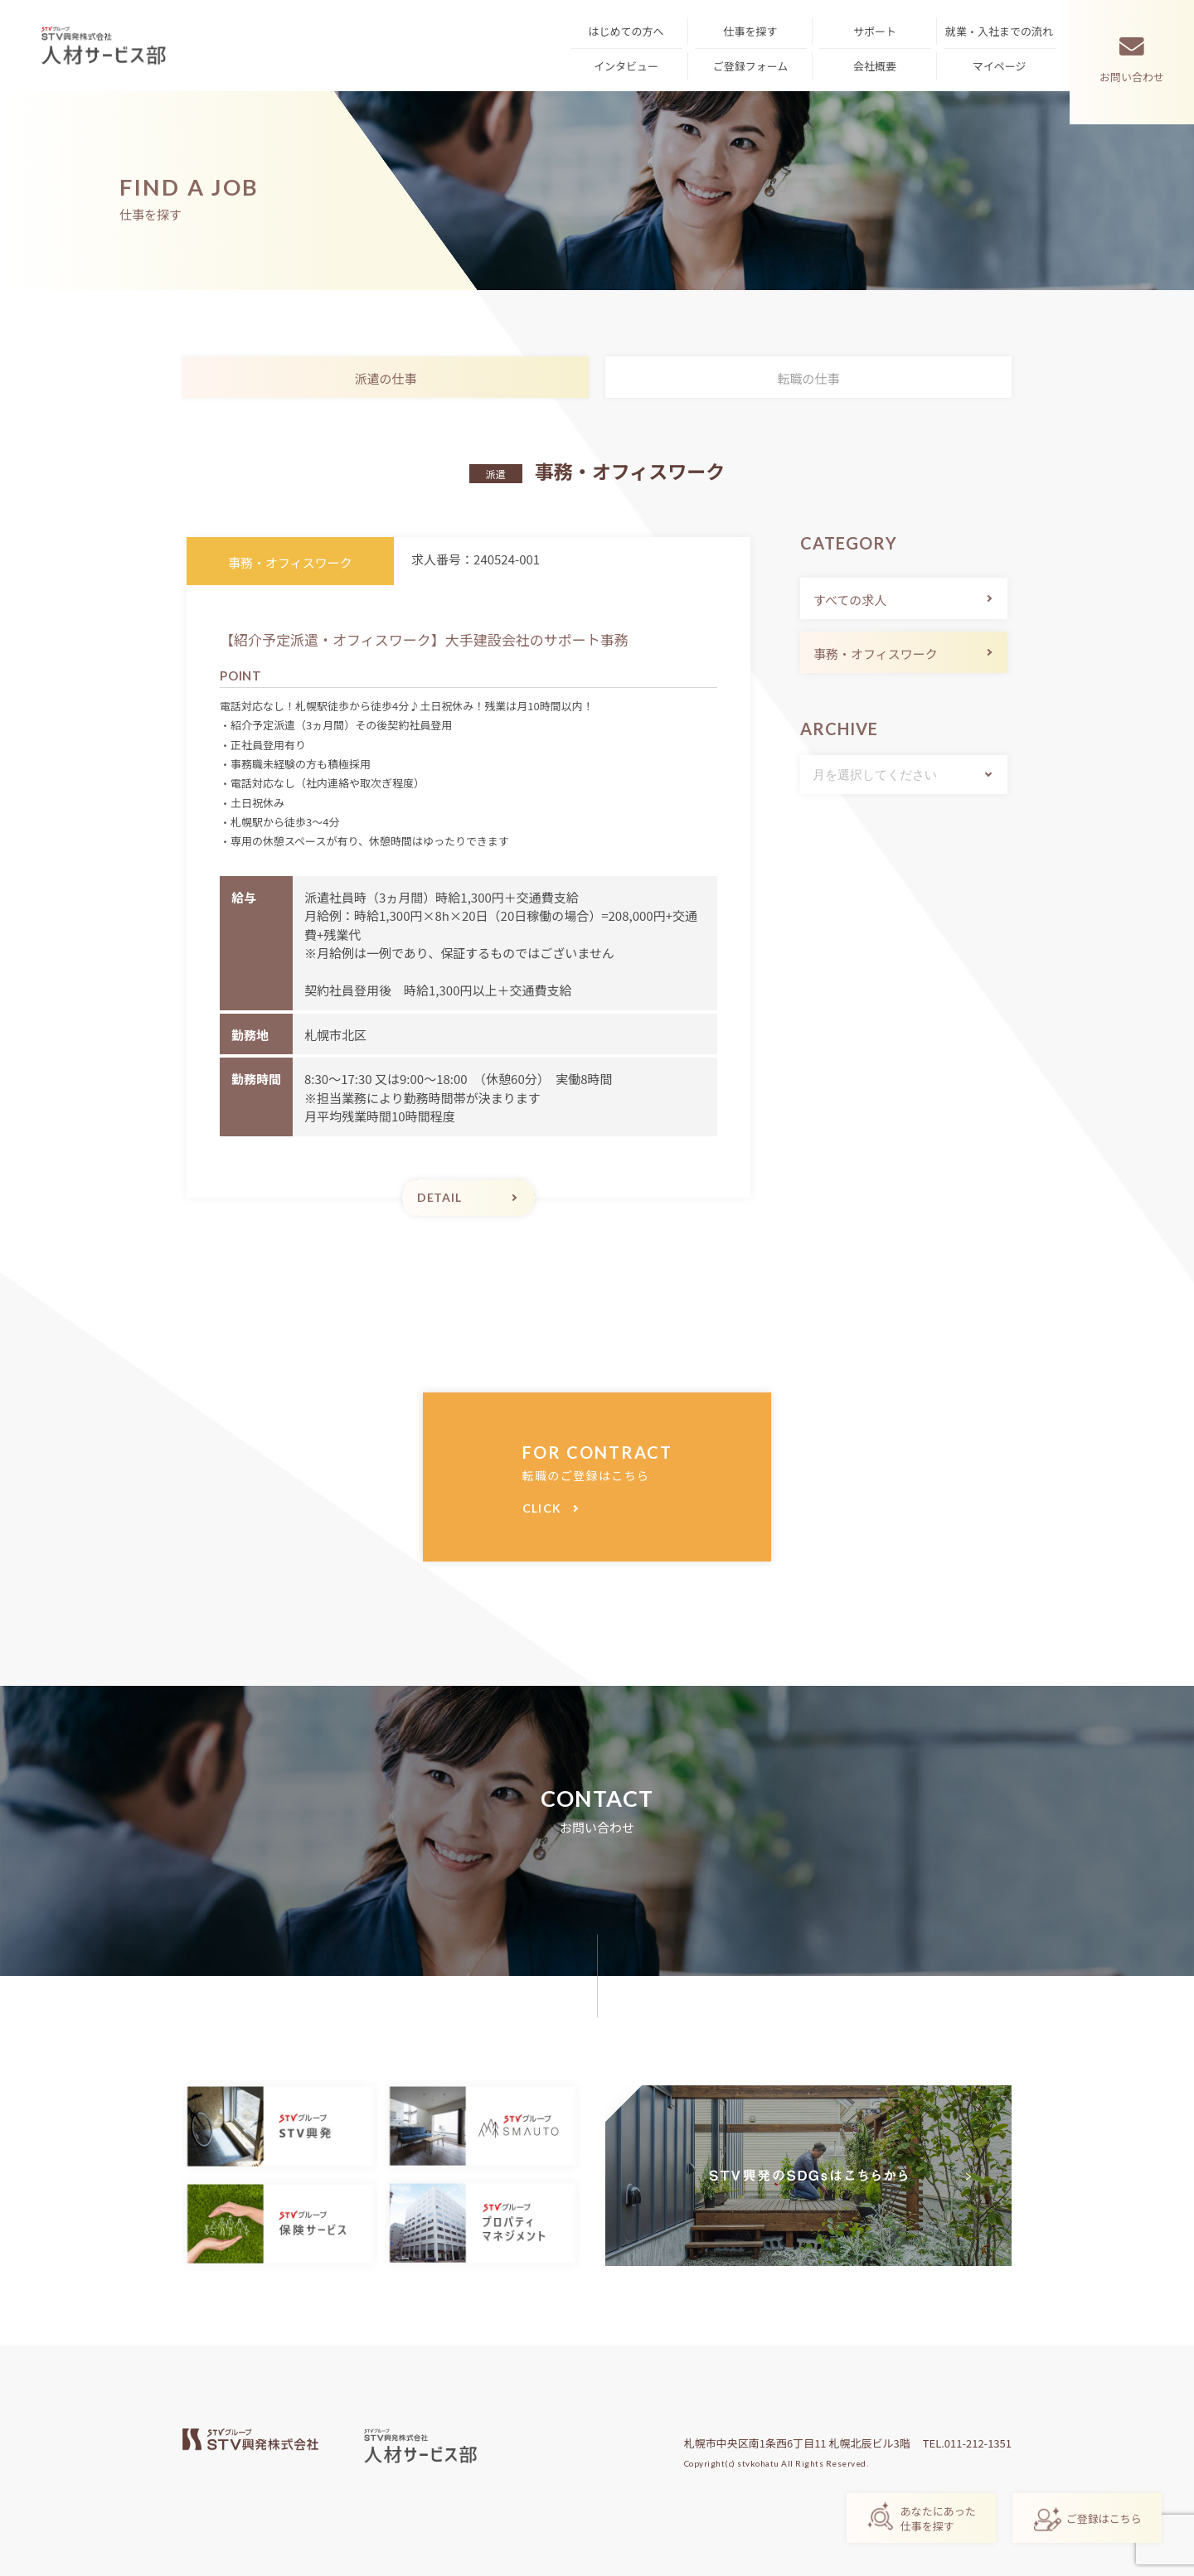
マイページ (1000, 66)
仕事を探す (750, 31)
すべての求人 (849, 599)
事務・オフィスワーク (875, 653)
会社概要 (874, 66)
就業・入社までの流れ (999, 31)
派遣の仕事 (385, 378)
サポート (874, 31)
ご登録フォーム (751, 66)
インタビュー (626, 66)
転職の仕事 (808, 378)
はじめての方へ (625, 31)
